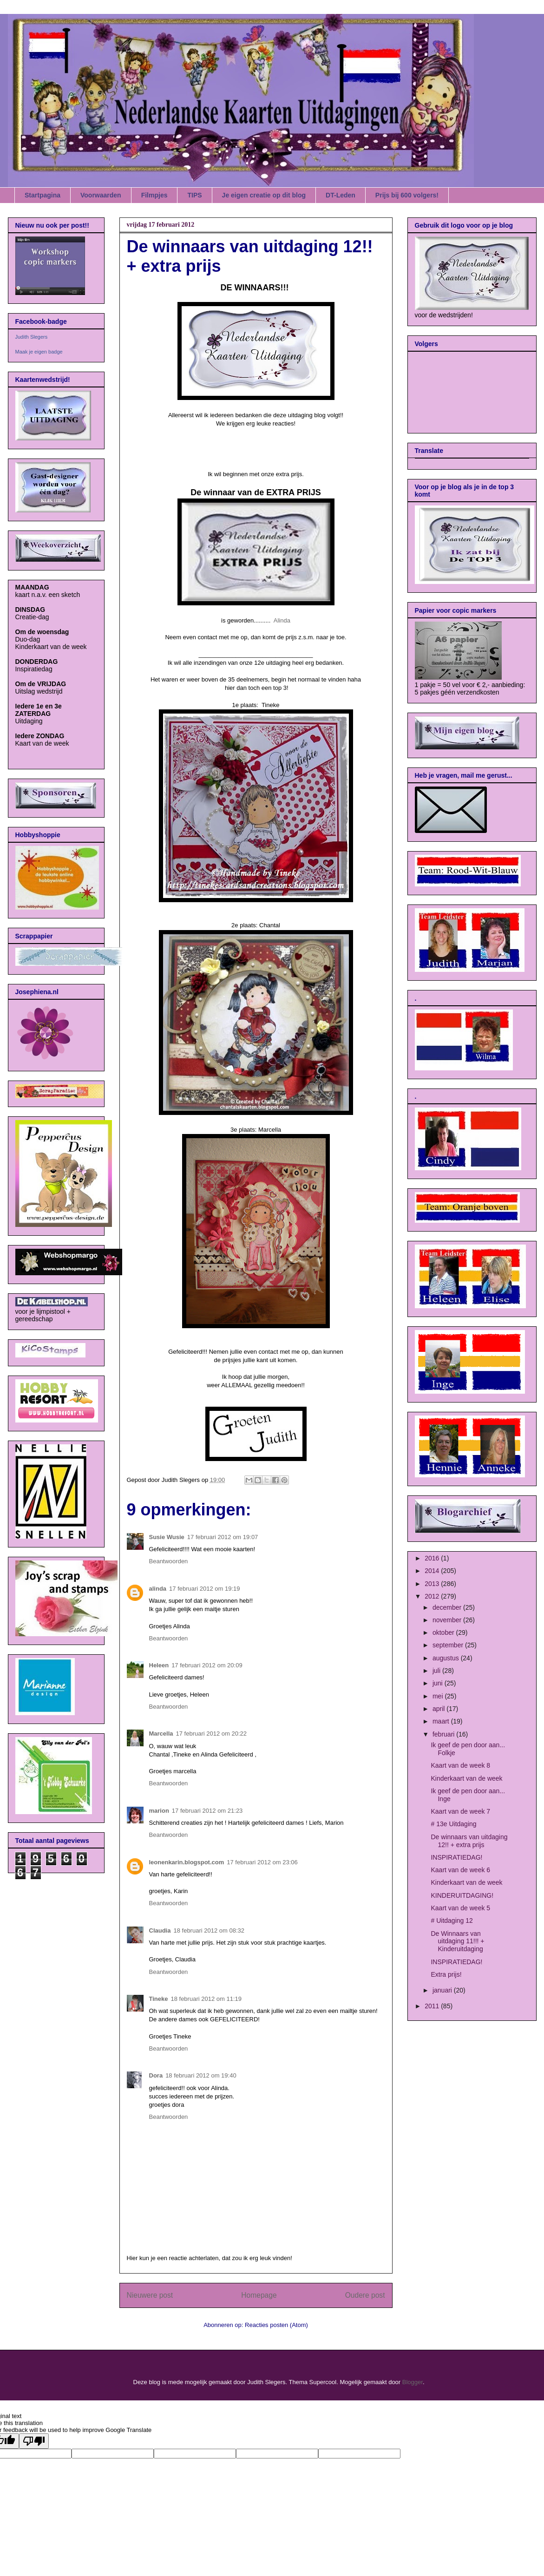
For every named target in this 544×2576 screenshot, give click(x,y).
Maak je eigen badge (39, 351)
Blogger (412, 2382)
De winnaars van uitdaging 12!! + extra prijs (469, 1840)
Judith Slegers (31, 337)
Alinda (282, 620)
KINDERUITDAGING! (462, 1895)
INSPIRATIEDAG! (456, 1857)
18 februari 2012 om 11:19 (206, 1998)
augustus (447, 1658)
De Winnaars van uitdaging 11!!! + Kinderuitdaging (457, 1941)
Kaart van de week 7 (460, 1811)
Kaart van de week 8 (460, 1765)
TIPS (194, 195)
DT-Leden (340, 195)
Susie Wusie (166, 1537)
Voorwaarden (100, 195)
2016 (433, 1558)
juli (437, 1670)
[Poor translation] (34, 2441)
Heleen (159, 1665)
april (439, 1708)
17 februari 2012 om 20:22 (211, 1733)
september (449, 1645)
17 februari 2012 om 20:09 (207, 1665)
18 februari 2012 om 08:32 (208, 1930)
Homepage (258, 2295)
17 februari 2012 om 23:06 (262, 1862)
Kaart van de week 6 (460, 1870)
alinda (158, 1588)
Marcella (161, 1733)
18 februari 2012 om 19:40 (200, 2075)
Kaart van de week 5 (460, 1908)
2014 (433, 1570)
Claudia (160, 1930)
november (448, 1620)
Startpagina (42, 195)
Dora (156, 2075)
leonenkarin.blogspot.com (186, 1862)
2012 (433, 1596)
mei (439, 1696)
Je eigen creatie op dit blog (264, 195)
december (448, 1607)
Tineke (158, 1998)
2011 (433, 2006)
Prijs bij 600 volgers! (407, 195)
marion (159, 1810)
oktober (444, 1632)
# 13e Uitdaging (453, 1824)
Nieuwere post (150, 2295)
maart (442, 1721)
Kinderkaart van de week (466, 1778)
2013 (433, 1583)
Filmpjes (154, 195)
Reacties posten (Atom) (276, 2324)
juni (439, 1683)
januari (443, 1990)
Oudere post (365, 2295)
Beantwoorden (168, 1561)
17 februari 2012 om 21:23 (207, 1810)
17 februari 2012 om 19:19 (204, 1588)
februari (444, 1734)
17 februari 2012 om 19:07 (222, 1537)
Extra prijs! (446, 1974)
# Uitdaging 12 (451, 1920)
